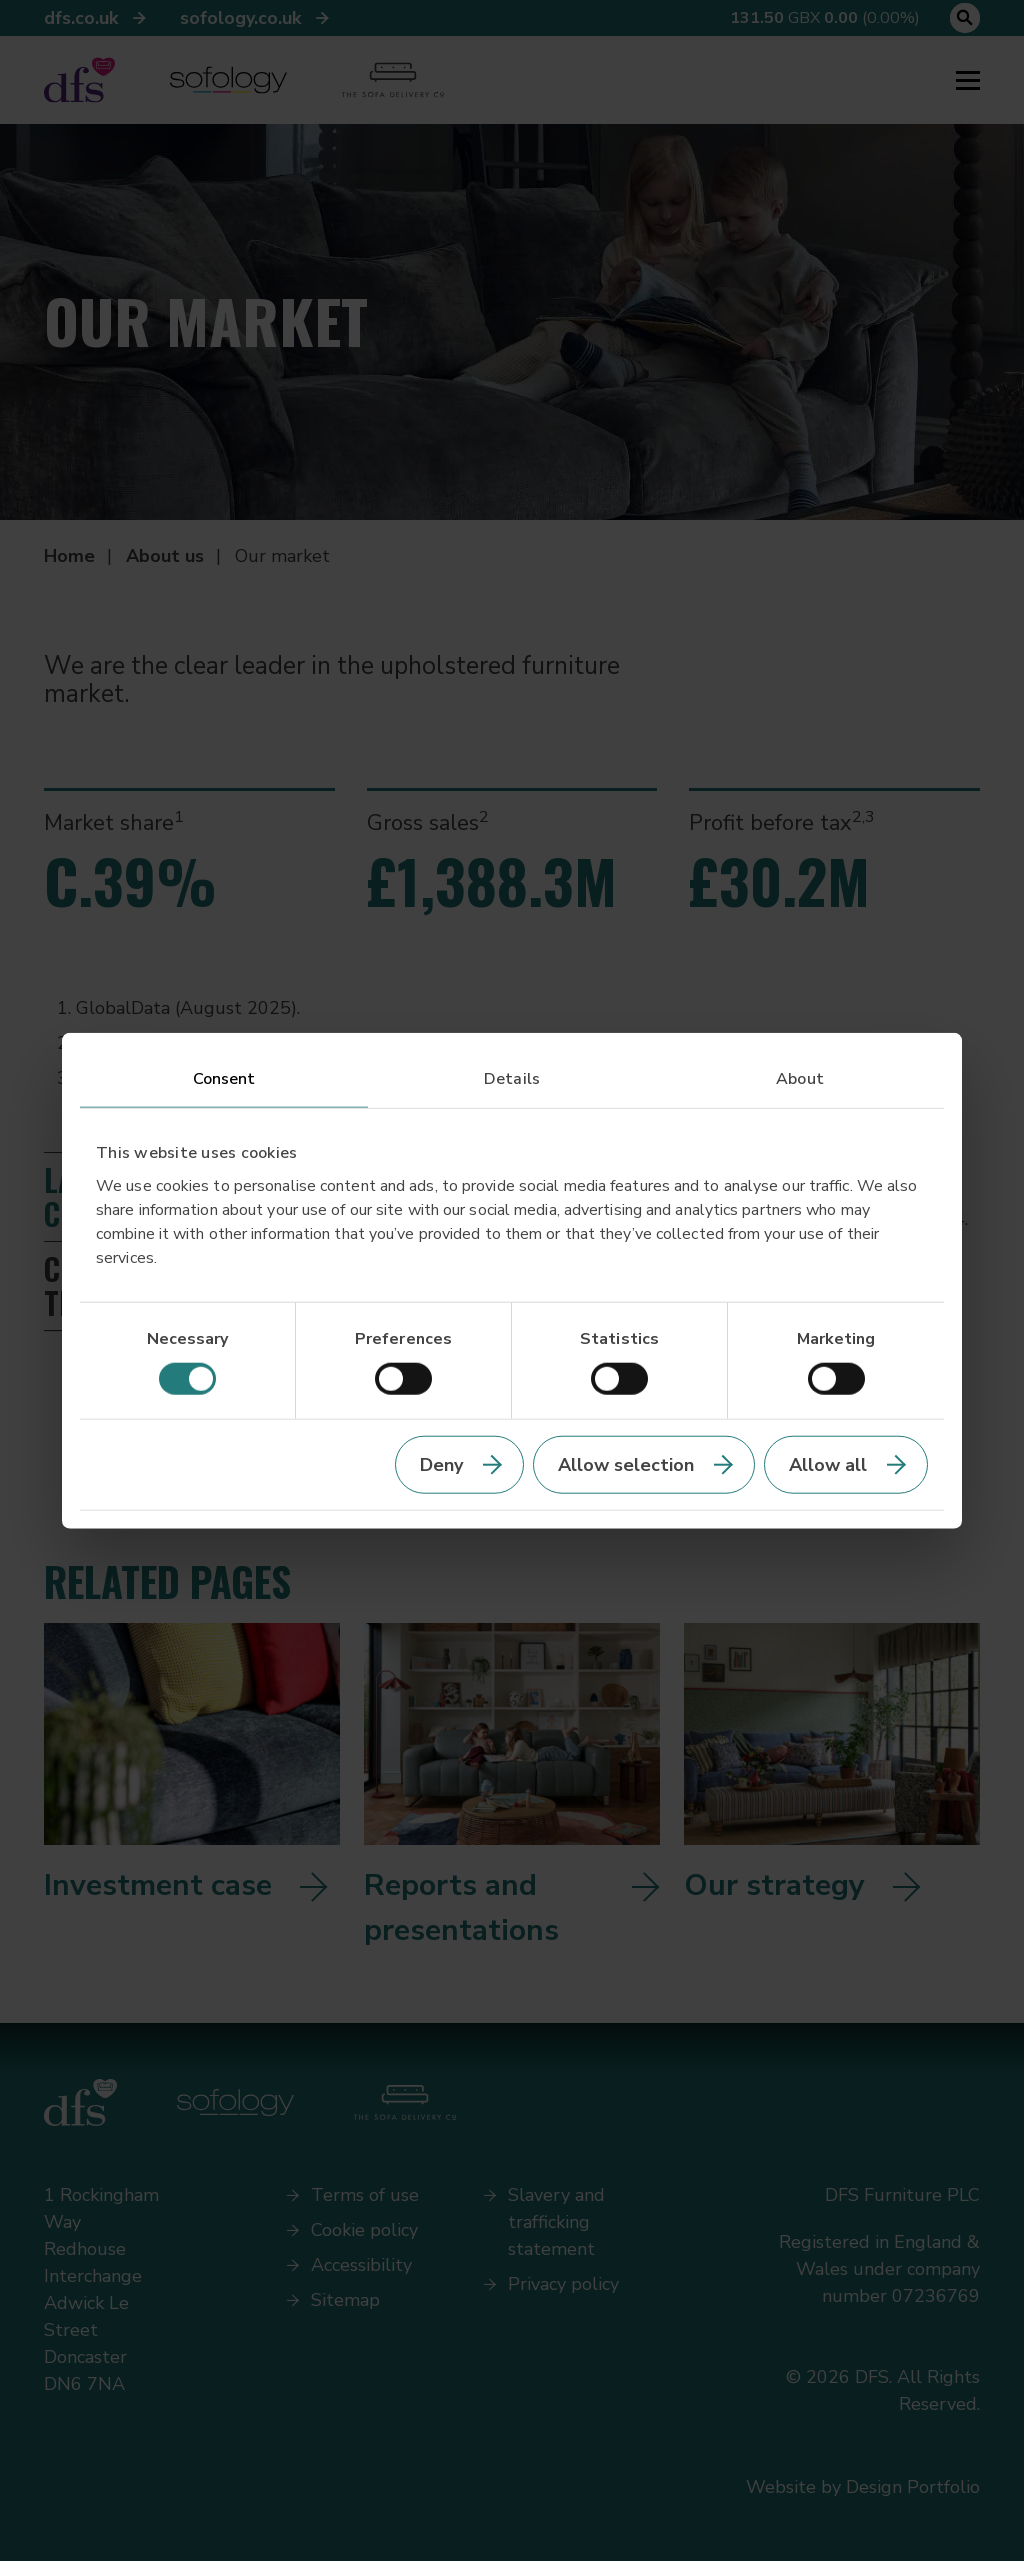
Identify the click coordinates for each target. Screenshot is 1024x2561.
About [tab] (800, 1078)
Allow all (828, 1465)
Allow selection (626, 1465)
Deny (441, 1465)
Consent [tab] (224, 1078)
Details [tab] (512, 1078)
